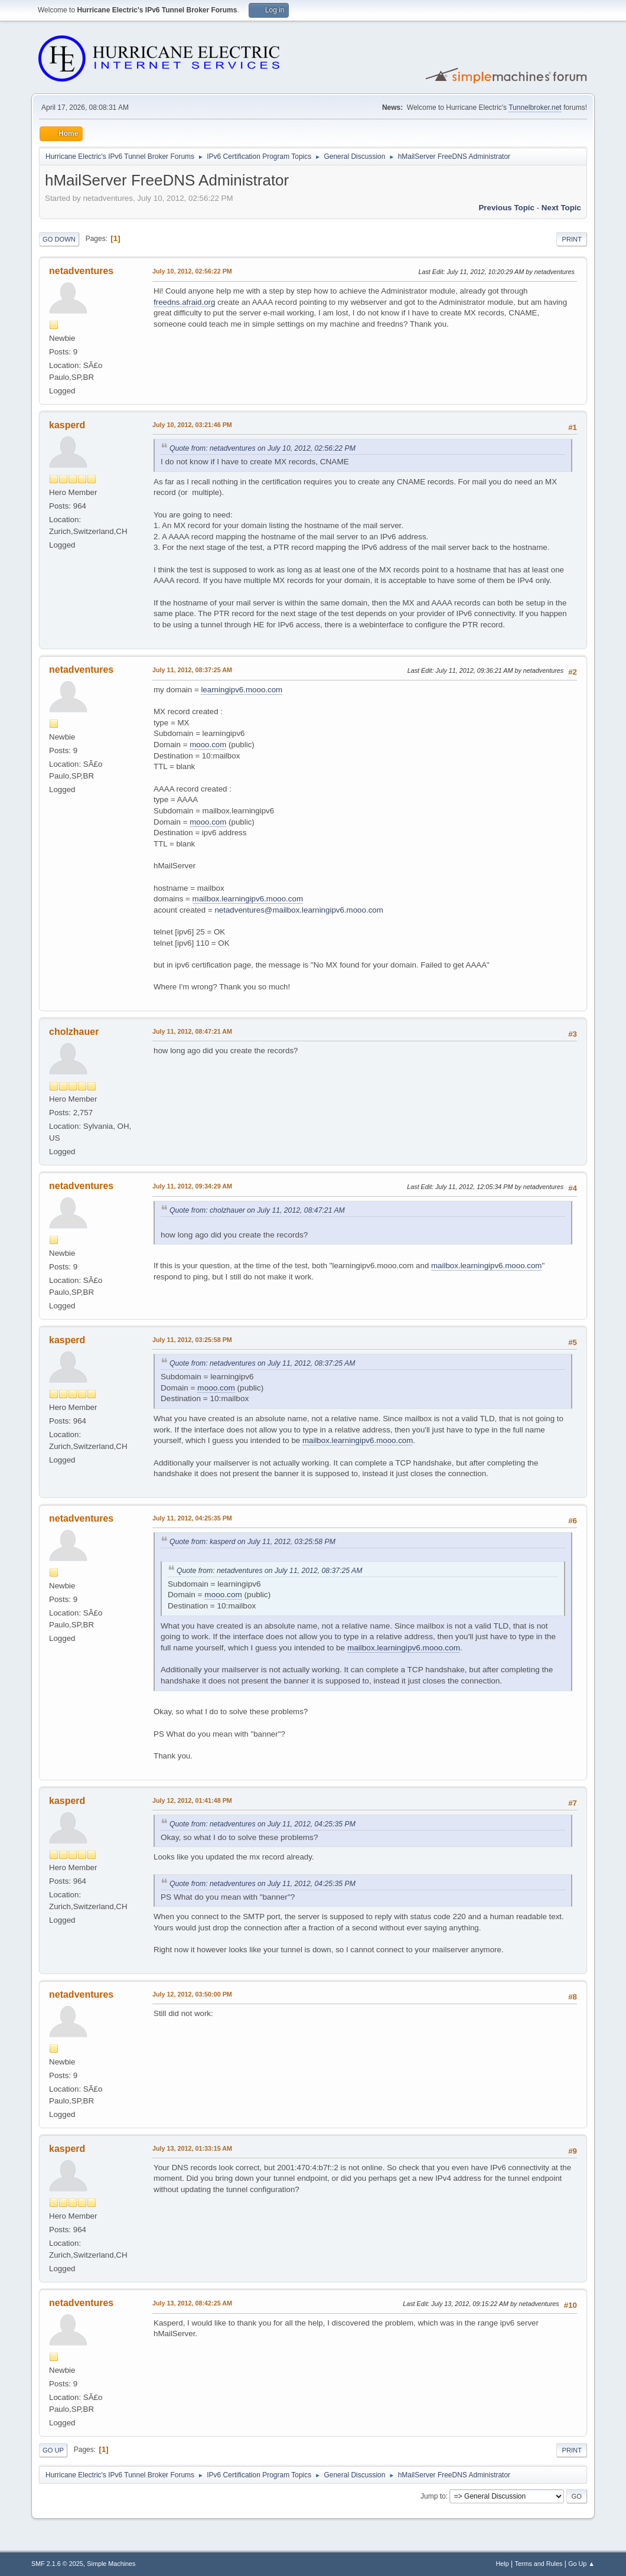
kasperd (67, 425)
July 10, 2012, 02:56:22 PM (192, 271)
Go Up (53, 2450)
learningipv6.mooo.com (241, 689)
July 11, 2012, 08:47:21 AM (192, 1031)
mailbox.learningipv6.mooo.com (248, 898)
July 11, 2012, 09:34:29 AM (192, 1186)
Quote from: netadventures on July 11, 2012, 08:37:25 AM (262, 1363)
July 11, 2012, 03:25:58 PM (192, 1339)
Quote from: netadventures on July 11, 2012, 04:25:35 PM (262, 1824)
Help (502, 2563)
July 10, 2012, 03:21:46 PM (192, 424)
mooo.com (208, 744)
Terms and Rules (539, 2563)
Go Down (59, 239)
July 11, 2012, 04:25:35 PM (192, 1518)
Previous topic (506, 207)
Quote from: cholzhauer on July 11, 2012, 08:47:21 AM (257, 1210)
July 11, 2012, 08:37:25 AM (192, 669)
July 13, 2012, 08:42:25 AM (192, 2303)
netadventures (81, 271)
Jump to (433, 2496)
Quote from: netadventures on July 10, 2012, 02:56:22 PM (262, 448)
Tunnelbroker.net (535, 107)
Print (572, 239)
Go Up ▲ (581, 2563)
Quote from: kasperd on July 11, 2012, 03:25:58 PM (252, 1542)
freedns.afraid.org (184, 302)
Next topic (561, 207)
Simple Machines (111, 2563)
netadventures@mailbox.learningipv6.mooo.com (298, 910)
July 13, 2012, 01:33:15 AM (192, 2148)
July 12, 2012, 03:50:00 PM (192, 1994)
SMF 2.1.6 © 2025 (57, 2563)
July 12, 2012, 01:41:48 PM (192, 1800)
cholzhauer (74, 1032)
